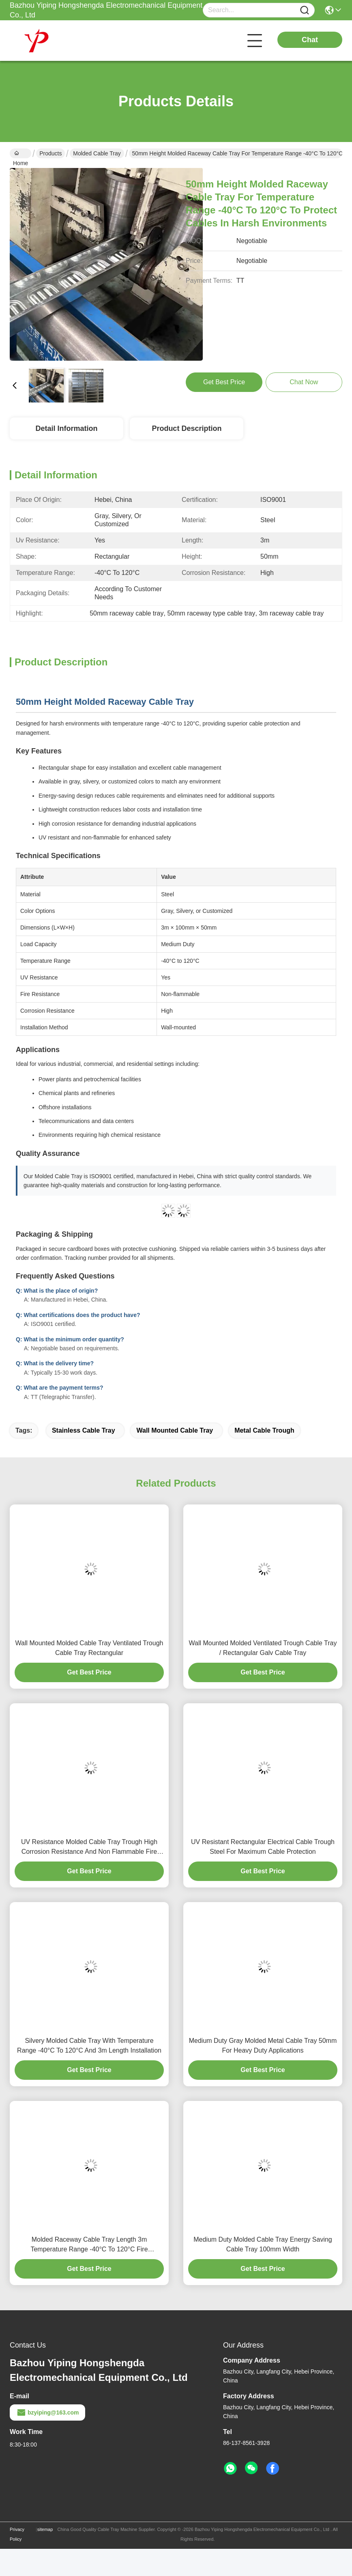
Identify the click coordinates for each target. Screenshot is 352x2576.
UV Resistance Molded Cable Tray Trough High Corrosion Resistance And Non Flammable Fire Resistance (89, 1847)
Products (50, 153)
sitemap (45, 2529)
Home (20, 154)
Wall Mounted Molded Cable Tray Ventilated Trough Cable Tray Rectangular (89, 1648)
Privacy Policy (17, 2534)
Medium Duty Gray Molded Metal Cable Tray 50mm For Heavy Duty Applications (263, 2045)
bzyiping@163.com (47, 2412)
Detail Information (66, 428)
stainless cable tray (83, 1430)
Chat (310, 40)
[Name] (304, 10)
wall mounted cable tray (174, 1430)
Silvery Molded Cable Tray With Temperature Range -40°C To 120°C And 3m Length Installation (89, 2045)
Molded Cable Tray (97, 153)
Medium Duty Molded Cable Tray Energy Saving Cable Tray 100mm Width (262, 2244)
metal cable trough (264, 1430)
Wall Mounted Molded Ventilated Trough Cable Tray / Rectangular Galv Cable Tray (263, 1648)
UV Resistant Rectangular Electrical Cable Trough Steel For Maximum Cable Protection (263, 1846)
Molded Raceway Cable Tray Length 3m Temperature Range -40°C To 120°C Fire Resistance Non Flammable (89, 2245)
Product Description (186, 428)
